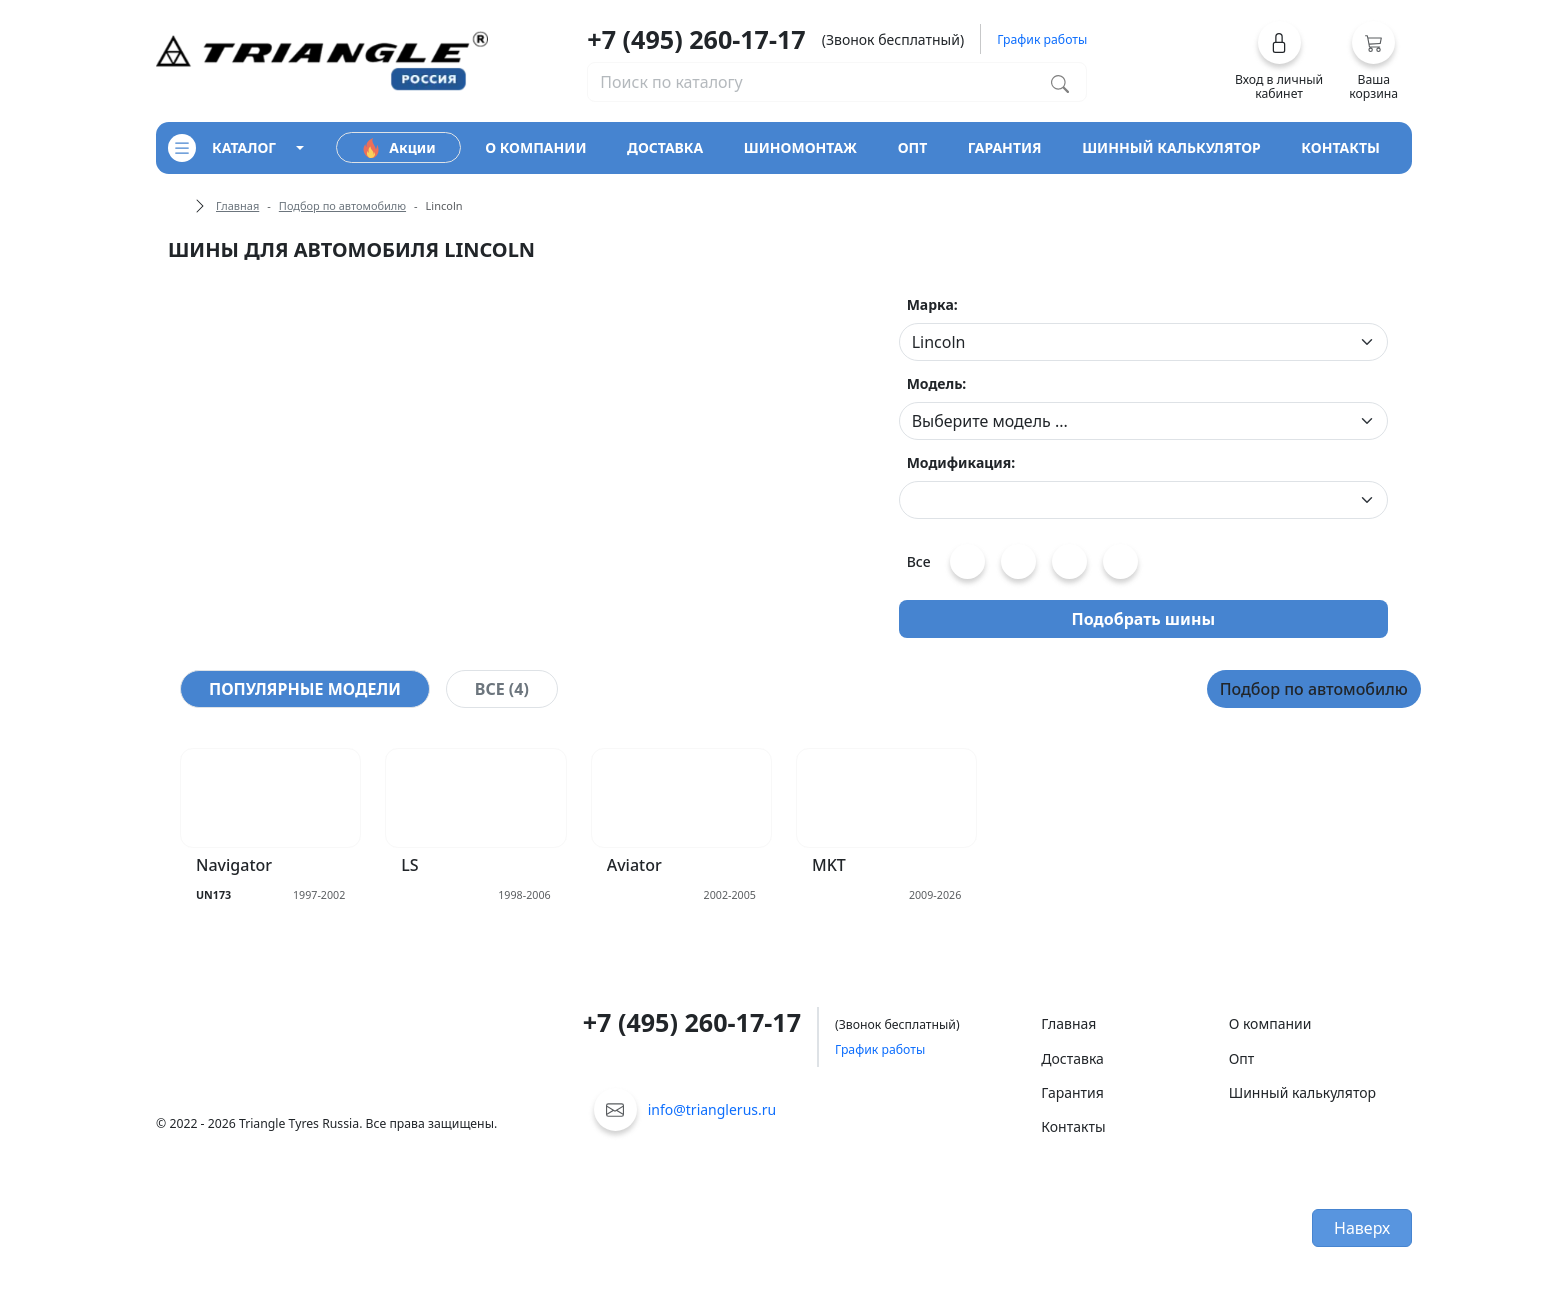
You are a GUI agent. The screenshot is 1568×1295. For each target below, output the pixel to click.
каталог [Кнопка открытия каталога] (222, 148)
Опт (1242, 1058)
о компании (535, 147)
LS (409, 865)
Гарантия (1072, 1092)
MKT (829, 865)
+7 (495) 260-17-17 (696, 39)
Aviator (634, 865)
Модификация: (961, 462)
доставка (665, 147)
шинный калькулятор (1171, 147)
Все (919, 561)
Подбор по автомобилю (342, 205)
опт (913, 147)
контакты (1340, 147)
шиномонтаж (800, 147)
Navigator (234, 865)
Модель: (937, 383)
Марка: (932, 304)
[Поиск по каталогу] (1060, 82)
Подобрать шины (1144, 619)
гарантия (1005, 147)
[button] (1279, 61)
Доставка (1072, 1058)
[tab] (305, 689)
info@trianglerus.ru (712, 1109)
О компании (1270, 1023)
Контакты (1073, 1126)
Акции (398, 148)
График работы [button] (1042, 39)
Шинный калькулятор (1302, 1092)
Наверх (1362, 1228)
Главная (237, 205)
